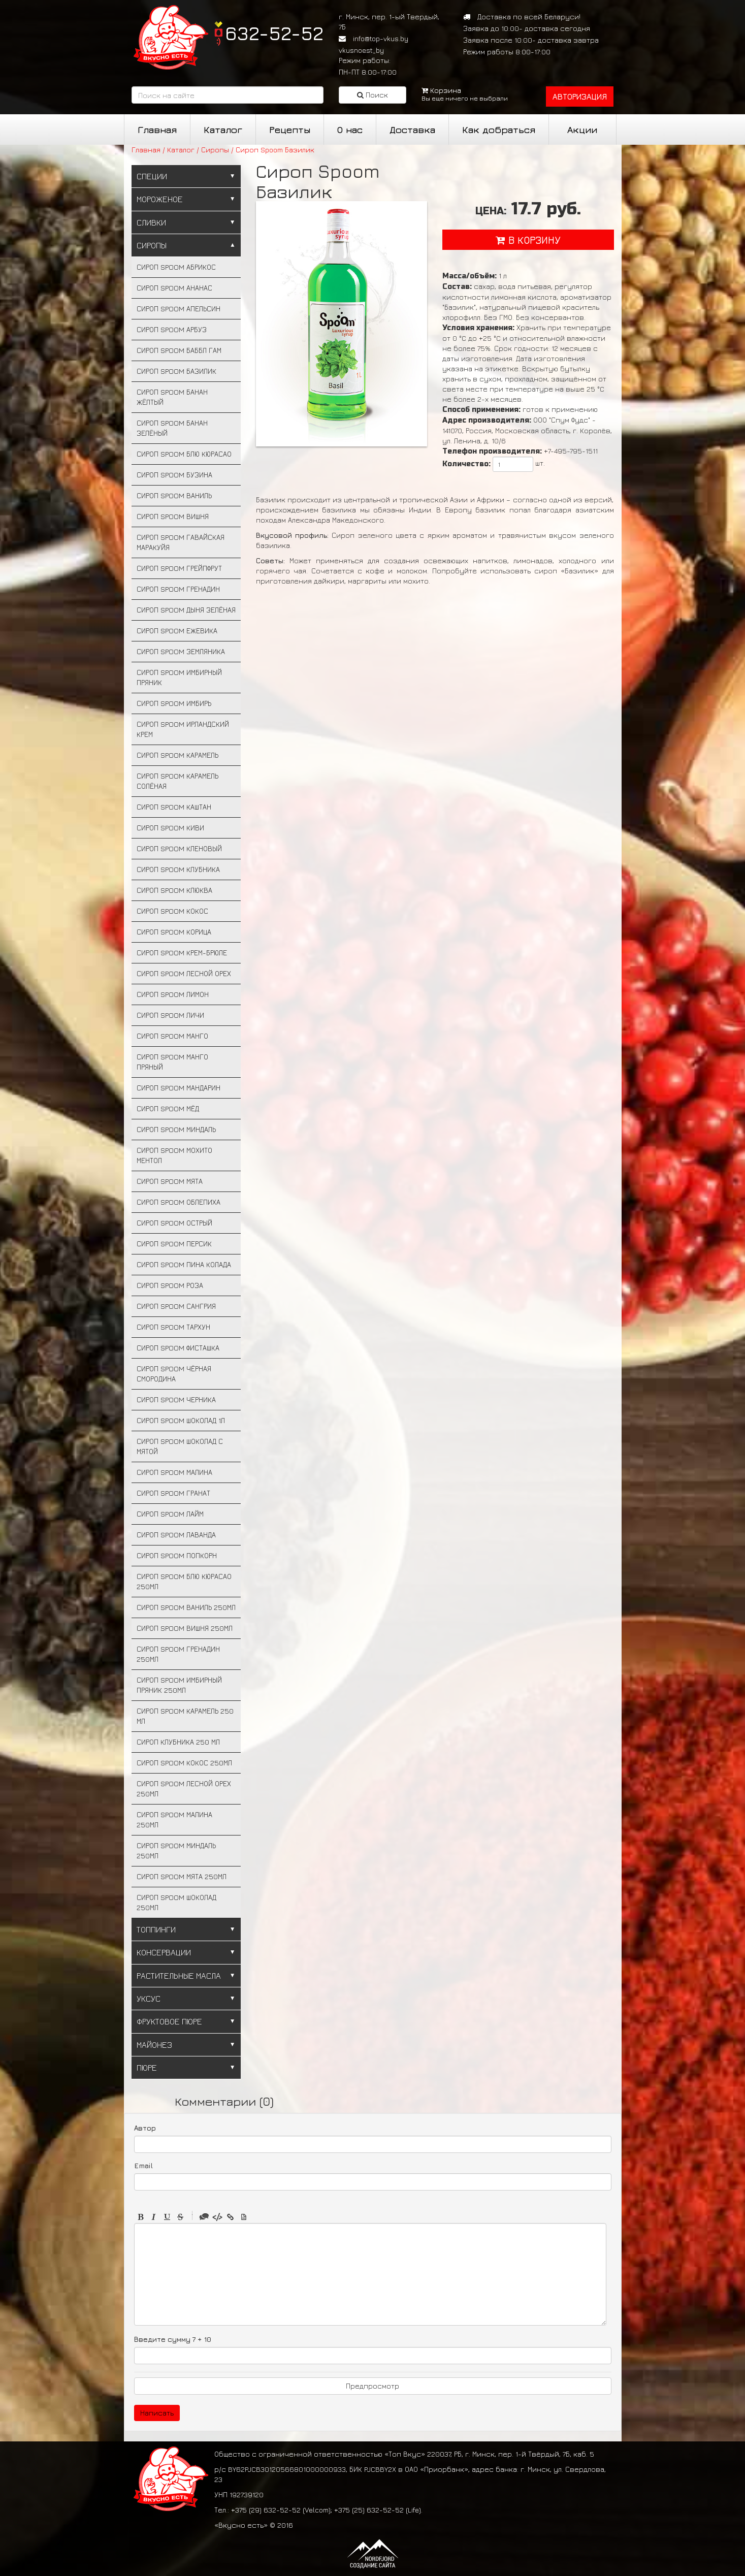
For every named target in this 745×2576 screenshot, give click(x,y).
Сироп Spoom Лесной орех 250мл (184, 1788)
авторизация (580, 96)
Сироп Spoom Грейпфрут (179, 568)
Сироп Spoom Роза (170, 1285)
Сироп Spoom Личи (170, 1015)
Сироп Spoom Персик (174, 1243)
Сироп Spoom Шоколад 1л (181, 1420)
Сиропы (215, 149)
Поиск (372, 94)
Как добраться (498, 129)
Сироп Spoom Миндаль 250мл (176, 1850)
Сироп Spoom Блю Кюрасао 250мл (184, 1581)
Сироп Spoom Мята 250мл (181, 1876)
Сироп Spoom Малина (174, 1472)
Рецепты (289, 129)
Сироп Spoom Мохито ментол (174, 1155)
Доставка (412, 129)
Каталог (223, 129)
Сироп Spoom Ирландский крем (183, 729)
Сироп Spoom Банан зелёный (172, 427)
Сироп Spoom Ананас (174, 287)
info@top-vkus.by (380, 38)
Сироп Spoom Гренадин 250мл (178, 1654)
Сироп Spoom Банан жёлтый (172, 397)
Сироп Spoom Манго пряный (172, 1061)
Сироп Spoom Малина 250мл (174, 1819)
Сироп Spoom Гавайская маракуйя (180, 542)
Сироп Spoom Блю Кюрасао (184, 453)
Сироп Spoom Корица (174, 931)
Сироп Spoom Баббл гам (179, 350)
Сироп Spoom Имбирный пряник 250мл (179, 1685)
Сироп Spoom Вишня (173, 516)
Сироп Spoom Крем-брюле (182, 952)
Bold (141, 2217)
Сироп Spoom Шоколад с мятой (180, 1446)
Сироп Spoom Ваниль (174, 495)
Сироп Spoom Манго (172, 1036)
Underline (167, 2217)
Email (143, 2165)
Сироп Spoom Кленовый (179, 848)
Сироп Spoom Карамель (177, 755)
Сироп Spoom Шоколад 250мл (176, 1902)
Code (217, 2217)
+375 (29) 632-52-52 (266, 2509)
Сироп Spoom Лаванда (176, 1534)
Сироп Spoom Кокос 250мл (184, 1762)
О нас (350, 129)
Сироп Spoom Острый (174, 1222)
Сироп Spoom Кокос (172, 911)
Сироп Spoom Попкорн (177, 1555)
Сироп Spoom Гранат (173, 1493)
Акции (582, 129)
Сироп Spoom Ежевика (177, 630)
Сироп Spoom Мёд (168, 1108)
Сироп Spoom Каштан (174, 806)
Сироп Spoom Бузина (174, 474)
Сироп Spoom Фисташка (178, 1347)
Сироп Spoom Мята (170, 1181)
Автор (145, 2127)
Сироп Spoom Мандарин (178, 1087)
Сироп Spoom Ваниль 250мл (186, 1607)
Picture (244, 2217)
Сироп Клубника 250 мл (178, 1741)
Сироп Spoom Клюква (174, 890)
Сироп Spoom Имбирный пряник (179, 677)
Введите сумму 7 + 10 (172, 2339)
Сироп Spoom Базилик (176, 371)
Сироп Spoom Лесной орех (184, 973)
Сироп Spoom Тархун (173, 1327)
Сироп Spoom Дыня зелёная (186, 609)
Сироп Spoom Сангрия (176, 1306)
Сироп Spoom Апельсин (178, 308)
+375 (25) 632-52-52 (369, 2509)
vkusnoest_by (361, 50)
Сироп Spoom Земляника (181, 651)
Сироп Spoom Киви (170, 827)
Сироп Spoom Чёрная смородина (174, 1373)
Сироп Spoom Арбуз (172, 329)
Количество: (466, 464)
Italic (154, 2217)
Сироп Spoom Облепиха (178, 1202)
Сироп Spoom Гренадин (178, 589)
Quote (204, 2217)
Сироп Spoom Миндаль (176, 1129)
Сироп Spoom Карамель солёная (177, 780)
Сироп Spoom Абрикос (176, 267)
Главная (157, 129)
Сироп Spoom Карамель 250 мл (185, 1715)
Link (230, 2217)
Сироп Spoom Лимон (173, 994)
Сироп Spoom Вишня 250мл (185, 1628)
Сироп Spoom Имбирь (174, 703)
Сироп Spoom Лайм (170, 1513)
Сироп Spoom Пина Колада (184, 1264)
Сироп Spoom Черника (176, 1399)
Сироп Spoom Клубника (178, 869)
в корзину (528, 240)
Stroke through (180, 2217)
